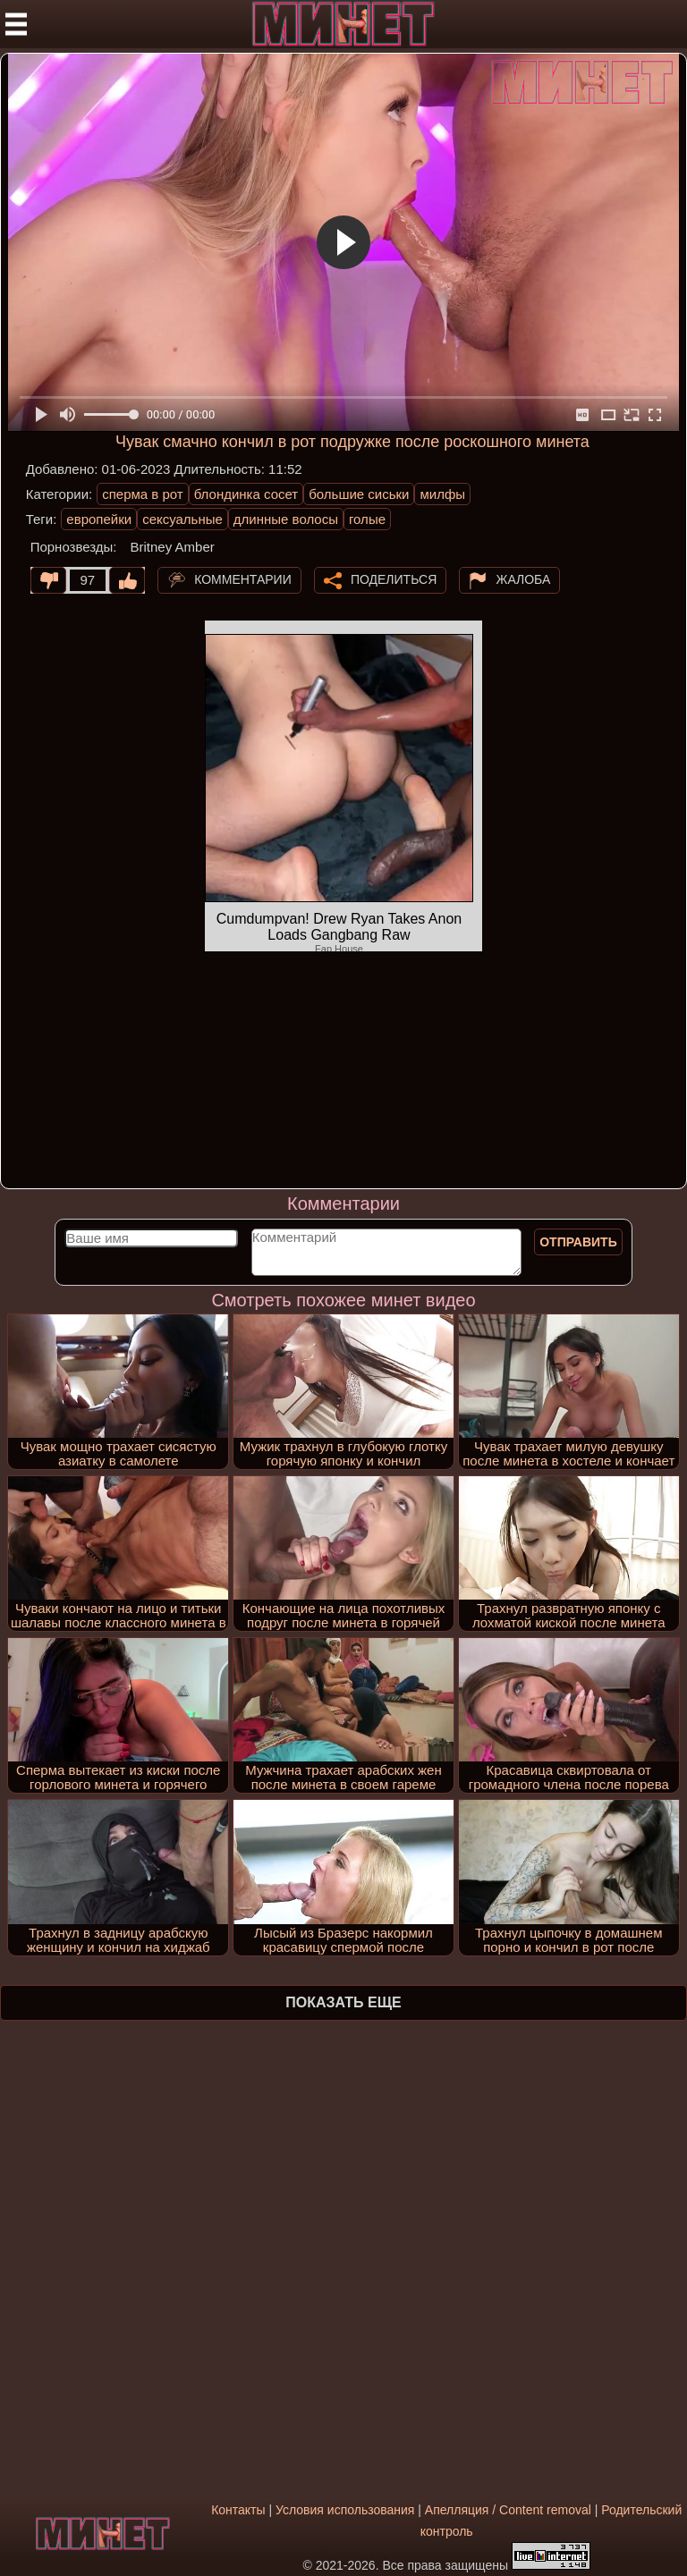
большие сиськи (359, 494)
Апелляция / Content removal (508, 2510)
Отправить (578, 1242)
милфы (442, 494)
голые (367, 519)
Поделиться (394, 578)
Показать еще (343, 2002)
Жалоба (523, 578)
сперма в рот (142, 494)
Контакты (238, 2510)
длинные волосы (285, 519)
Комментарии (243, 578)
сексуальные (182, 519)
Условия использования (345, 2510)
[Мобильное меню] (16, 24)
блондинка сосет (246, 494)
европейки (98, 519)
